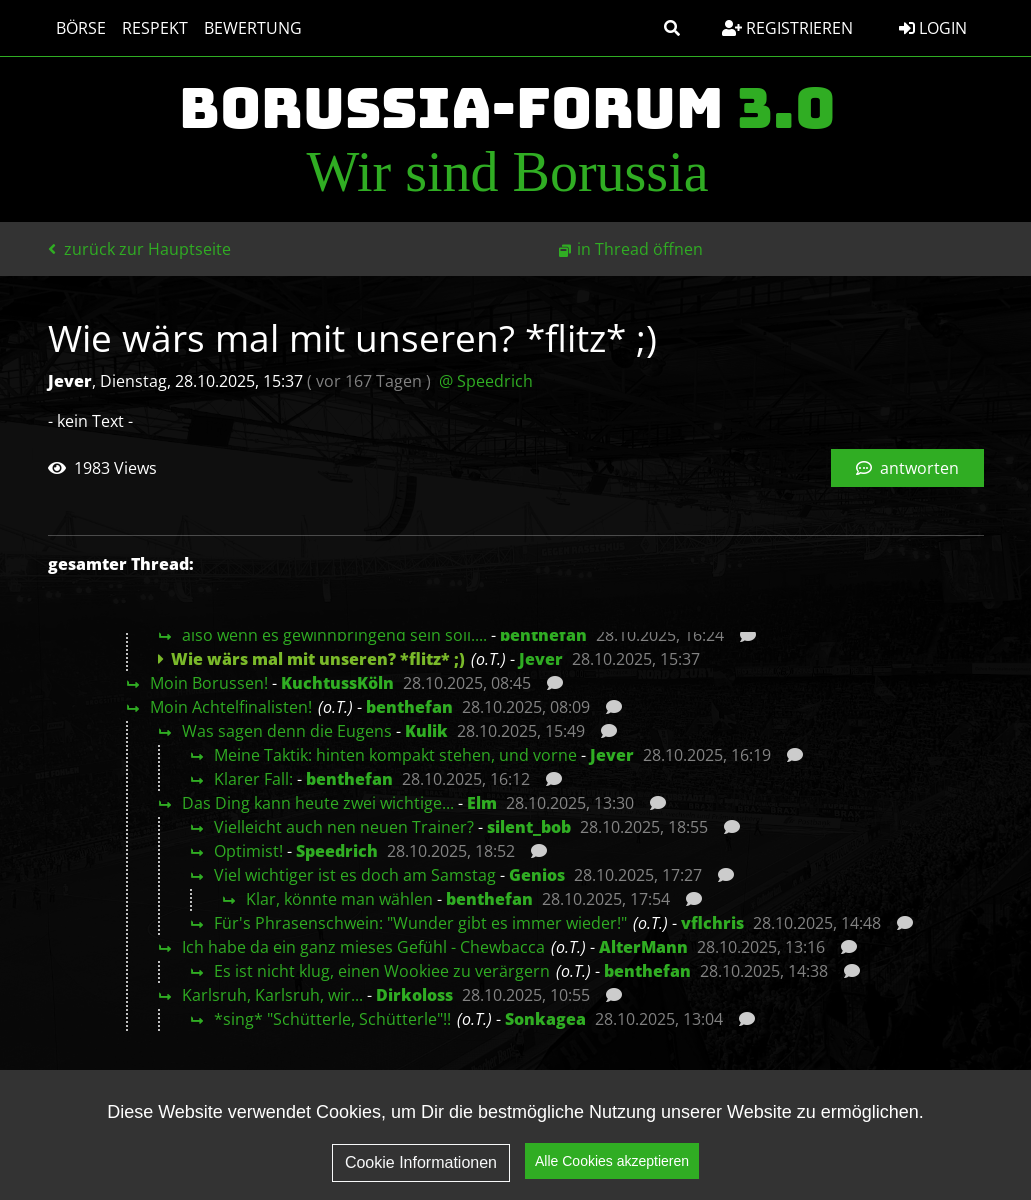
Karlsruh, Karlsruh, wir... (272, 995)
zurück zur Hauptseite (139, 249)
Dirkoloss (414, 995)
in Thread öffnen (640, 249)
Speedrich (337, 851)
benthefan (543, 635)
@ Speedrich (486, 381)
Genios (537, 875)
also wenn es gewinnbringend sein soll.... (334, 635)
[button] (672, 28)
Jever (541, 659)
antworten (907, 468)
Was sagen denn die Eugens (287, 731)
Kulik (426, 731)
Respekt (155, 28)
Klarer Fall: (253, 779)
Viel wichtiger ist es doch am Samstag (355, 875)
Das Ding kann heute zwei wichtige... (318, 803)
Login (933, 28)
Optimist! (248, 851)
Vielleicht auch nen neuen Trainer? (344, 827)
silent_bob (529, 827)
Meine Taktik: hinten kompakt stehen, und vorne (395, 755)
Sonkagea (545, 1019)
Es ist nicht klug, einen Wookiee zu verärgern (382, 971)
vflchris (712, 923)
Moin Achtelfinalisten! (231, 707)
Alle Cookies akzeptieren (612, 1171)
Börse (81, 28)
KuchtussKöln (337, 683)
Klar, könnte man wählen (339, 899)
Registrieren (787, 28)
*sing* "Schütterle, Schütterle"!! (332, 1019)
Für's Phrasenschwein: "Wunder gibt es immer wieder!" (420, 923)
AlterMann (643, 947)
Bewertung (253, 28)
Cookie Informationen (421, 1172)
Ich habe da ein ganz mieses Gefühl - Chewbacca (363, 947)
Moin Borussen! (209, 683)
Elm (482, 803)
